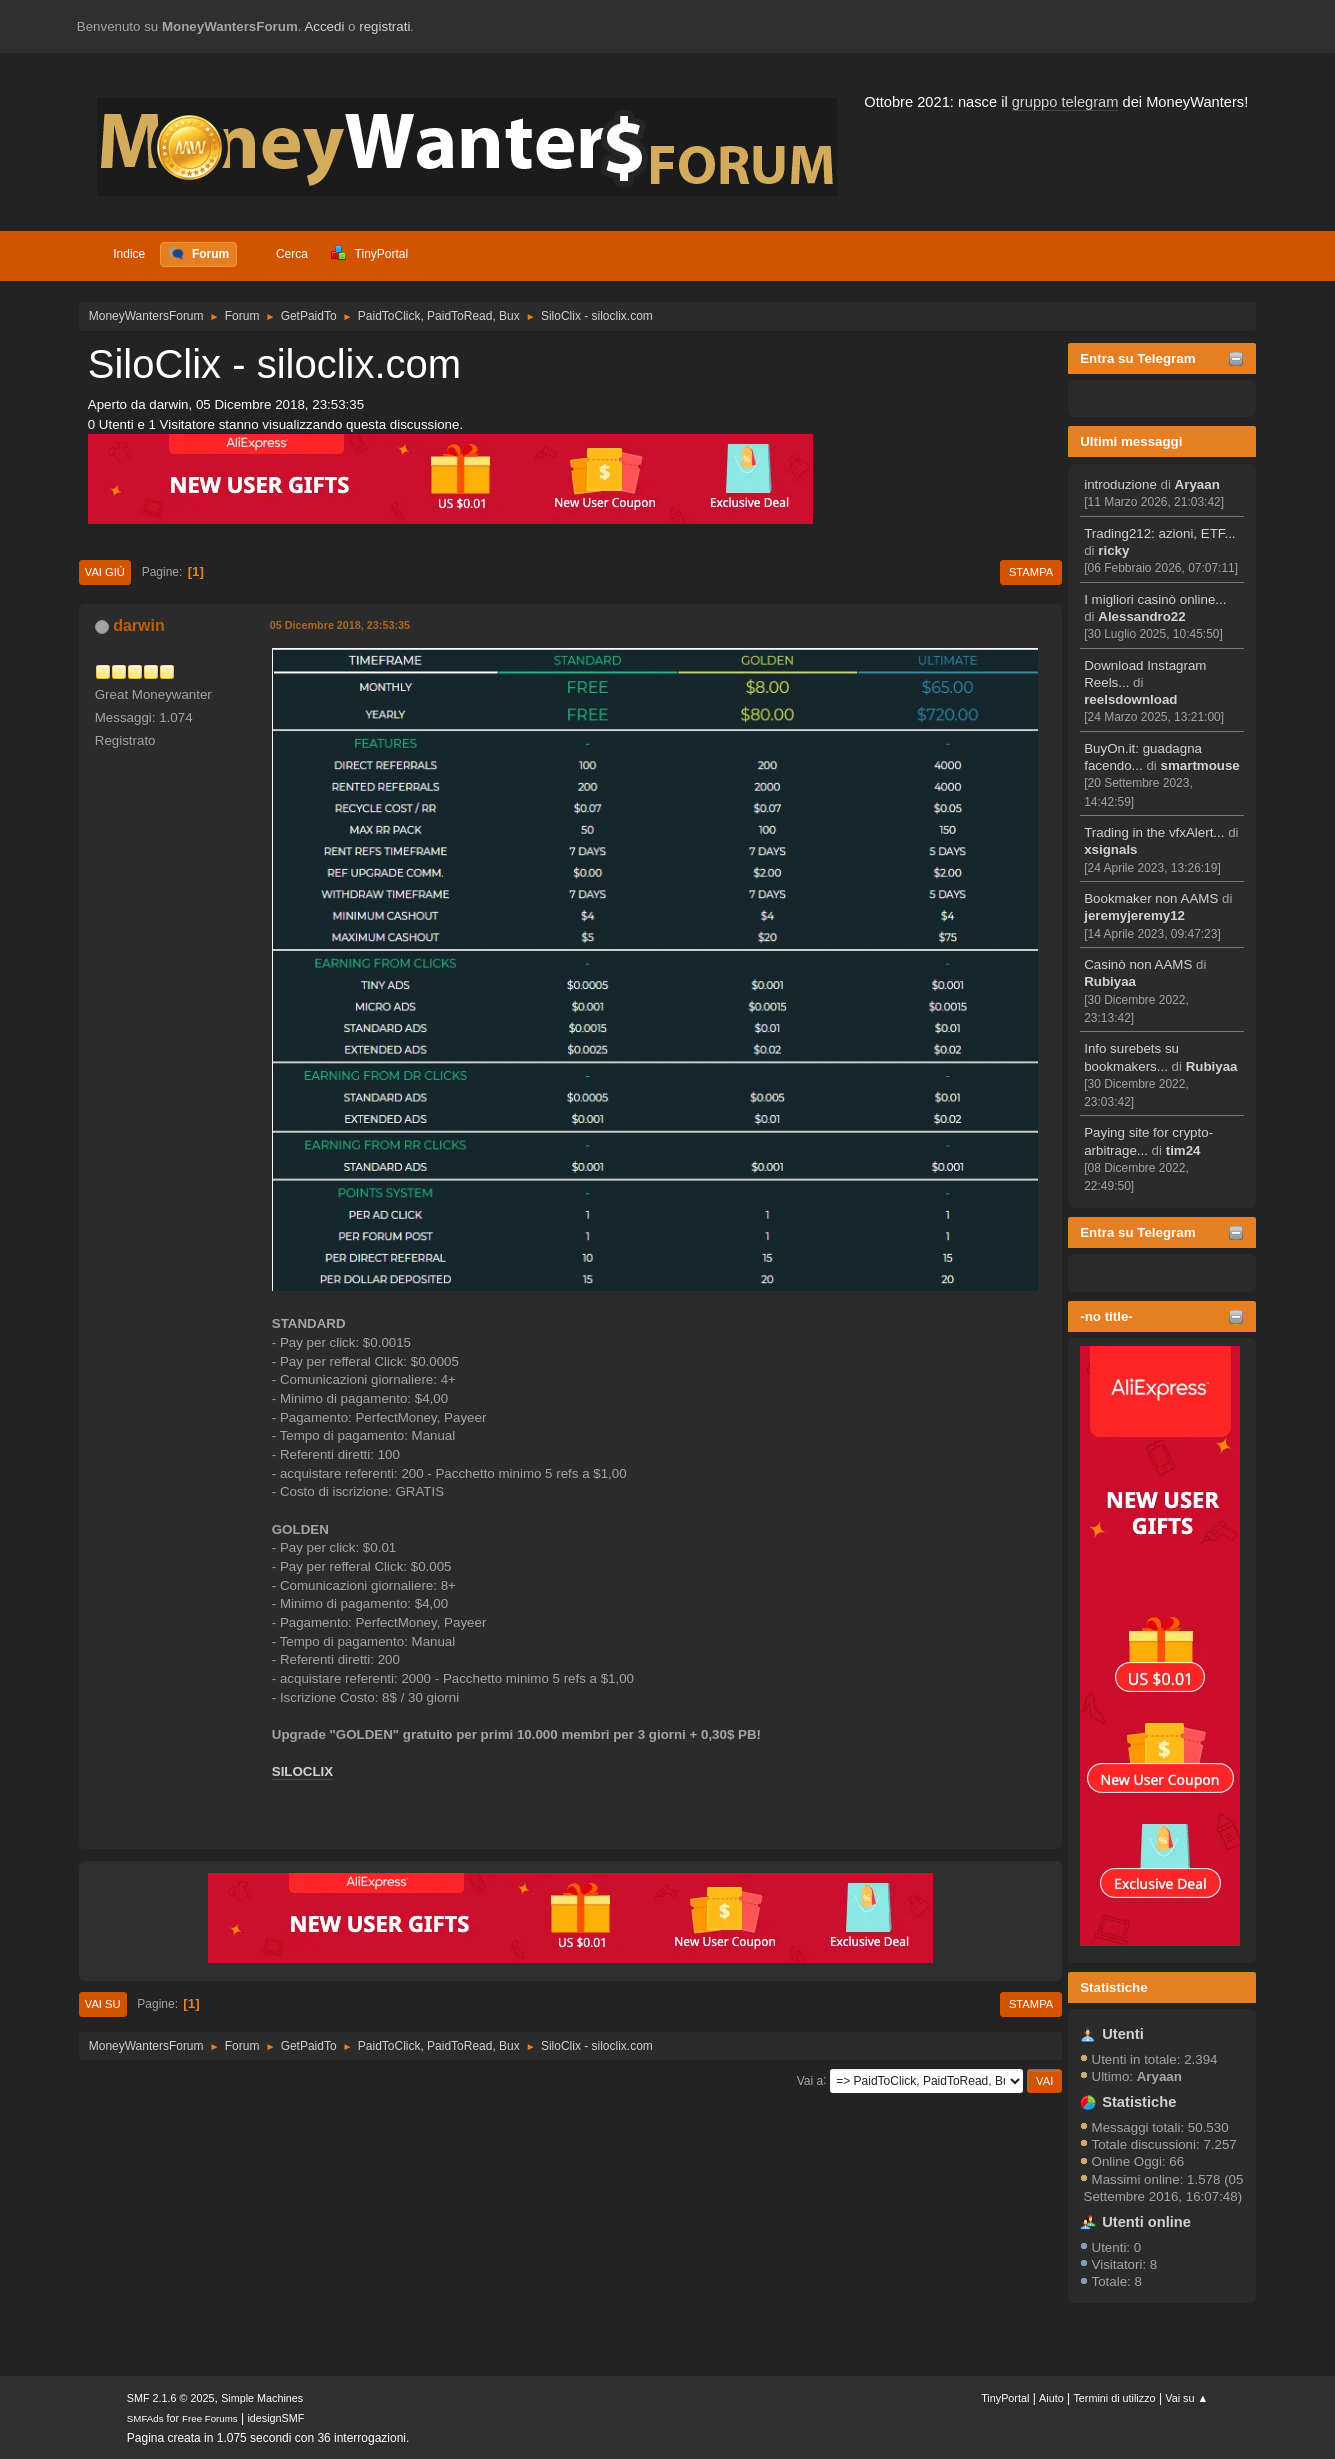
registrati (384, 26)
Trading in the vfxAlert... (1154, 832)
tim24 (1183, 1150)
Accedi (324, 26)
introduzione (1120, 484)
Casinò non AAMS (1138, 964)
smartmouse (1200, 765)
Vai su (103, 2004)
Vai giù (105, 572)
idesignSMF (275, 2418)
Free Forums (210, 2418)
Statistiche (1113, 1987)
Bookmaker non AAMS (1151, 898)
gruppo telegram (1065, 102)
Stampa (1031, 572)
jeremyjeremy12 (1134, 915)
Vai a (810, 2080)
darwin (139, 625)
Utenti (1123, 2034)
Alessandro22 (1141, 616)
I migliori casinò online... (1155, 599)
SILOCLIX (302, 1771)
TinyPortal (1005, 2398)
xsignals (1110, 849)
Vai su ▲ (1186, 2398)
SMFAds (145, 2418)
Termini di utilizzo (1114, 2398)
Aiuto (1051, 2398)
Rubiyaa (1110, 981)
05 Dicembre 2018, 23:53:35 (340, 625)
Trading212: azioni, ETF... (1159, 533)
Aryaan (1197, 484)
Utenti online (1146, 2222)
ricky (1113, 550)
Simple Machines (262, 2398)
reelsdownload (1130, 699)
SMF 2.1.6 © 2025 (171, 2398)
